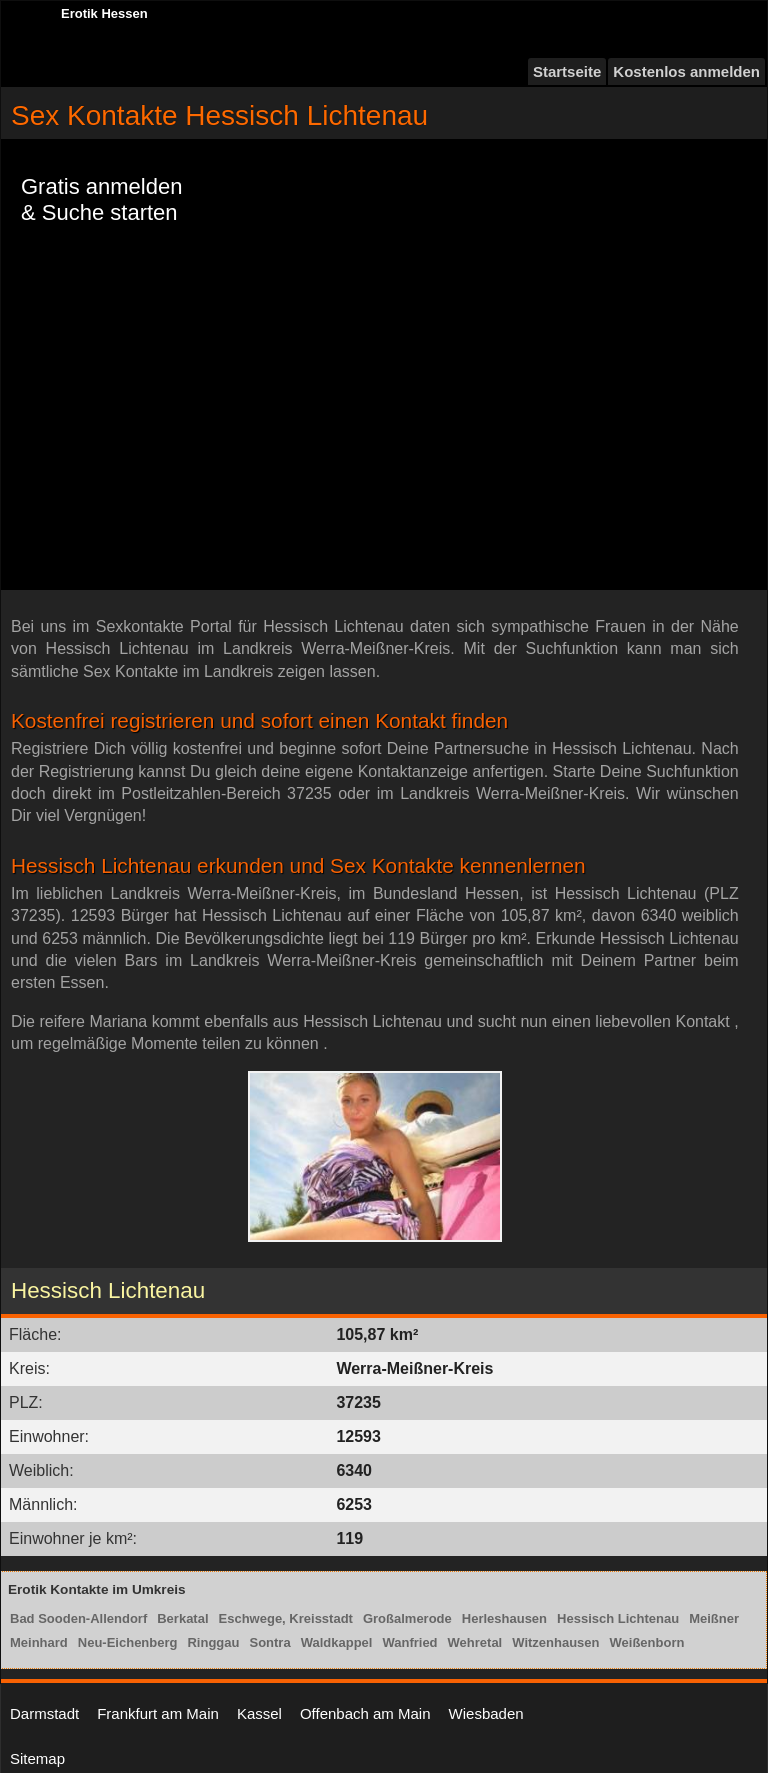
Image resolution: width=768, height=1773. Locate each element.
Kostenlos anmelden (686, 71)
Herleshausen (504, 1618)
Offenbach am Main (365, 1713)
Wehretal (475, 1642)
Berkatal (182, 1618)
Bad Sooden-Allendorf (78, 1618)
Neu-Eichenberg (128, 1642)
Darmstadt (44, 1713)
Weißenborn (647, 1642)
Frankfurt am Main (158, 1713)
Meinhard (39, 1642)
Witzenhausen (555, 1642)
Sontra (269, 1642)
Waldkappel (337, 1642)
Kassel (259, 1713)
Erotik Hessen (104, 13)
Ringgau (213, 1642)
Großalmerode (407, 1618)
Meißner (714, 1618)
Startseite (567, 71)
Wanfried (409, 1642)
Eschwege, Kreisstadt (286, 1618)
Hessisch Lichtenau (618, 1618)
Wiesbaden (486, 1713)
